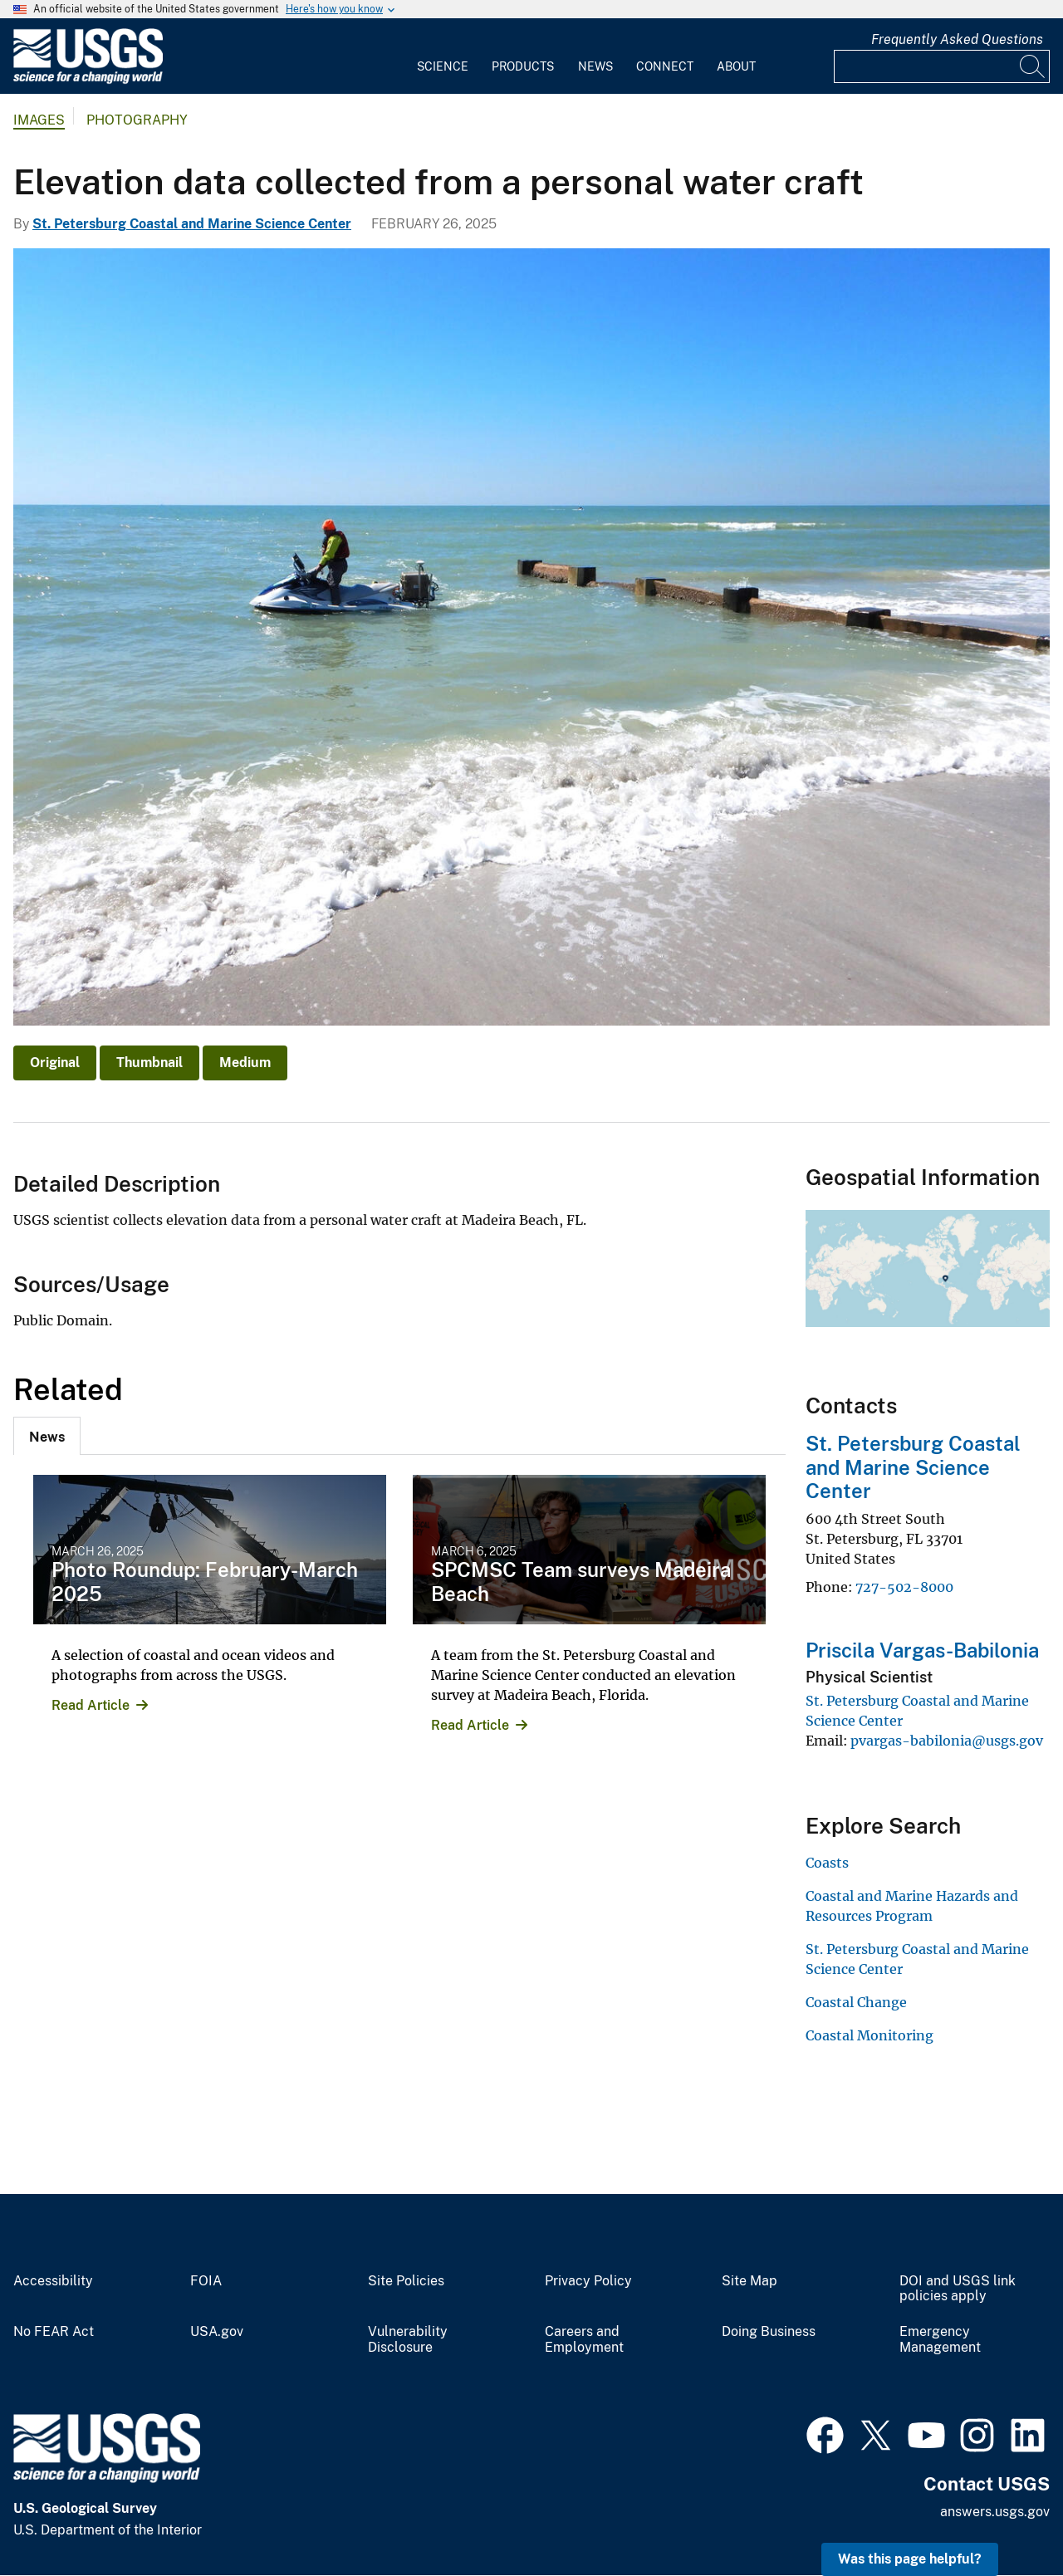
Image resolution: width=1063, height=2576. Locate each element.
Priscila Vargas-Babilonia (922, 1650)
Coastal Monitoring (869, 2035)
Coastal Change (856, 2002)
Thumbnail (149, 1062)
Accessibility (53, 2281)
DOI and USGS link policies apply (957, 2289)
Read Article (90, 1705)
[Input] (942, 66)
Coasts (827, 1862)
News (595, 66)
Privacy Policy (588, 2281)
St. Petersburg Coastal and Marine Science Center (191, 224)
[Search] (1033, 66)
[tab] (47, 1436)
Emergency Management (940, 2339)
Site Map (749, 2281)
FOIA (206, 2281)
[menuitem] (442, 56)
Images (39, 120)
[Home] (88, 80)
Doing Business (769, 2331)
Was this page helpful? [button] (910, 2559)
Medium (245, 1062)
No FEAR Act (53, 2331)
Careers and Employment (584, 2339)
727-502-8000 (904, 1587)
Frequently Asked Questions (957, 39)
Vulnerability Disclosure (408, 2339)
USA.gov (216, 2331)
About (736, 66)
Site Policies (406, 2281)
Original (55, 1062)
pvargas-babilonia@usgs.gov (946, 1740)
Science (442, 66)
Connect (664, 66)
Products (523, 66)
